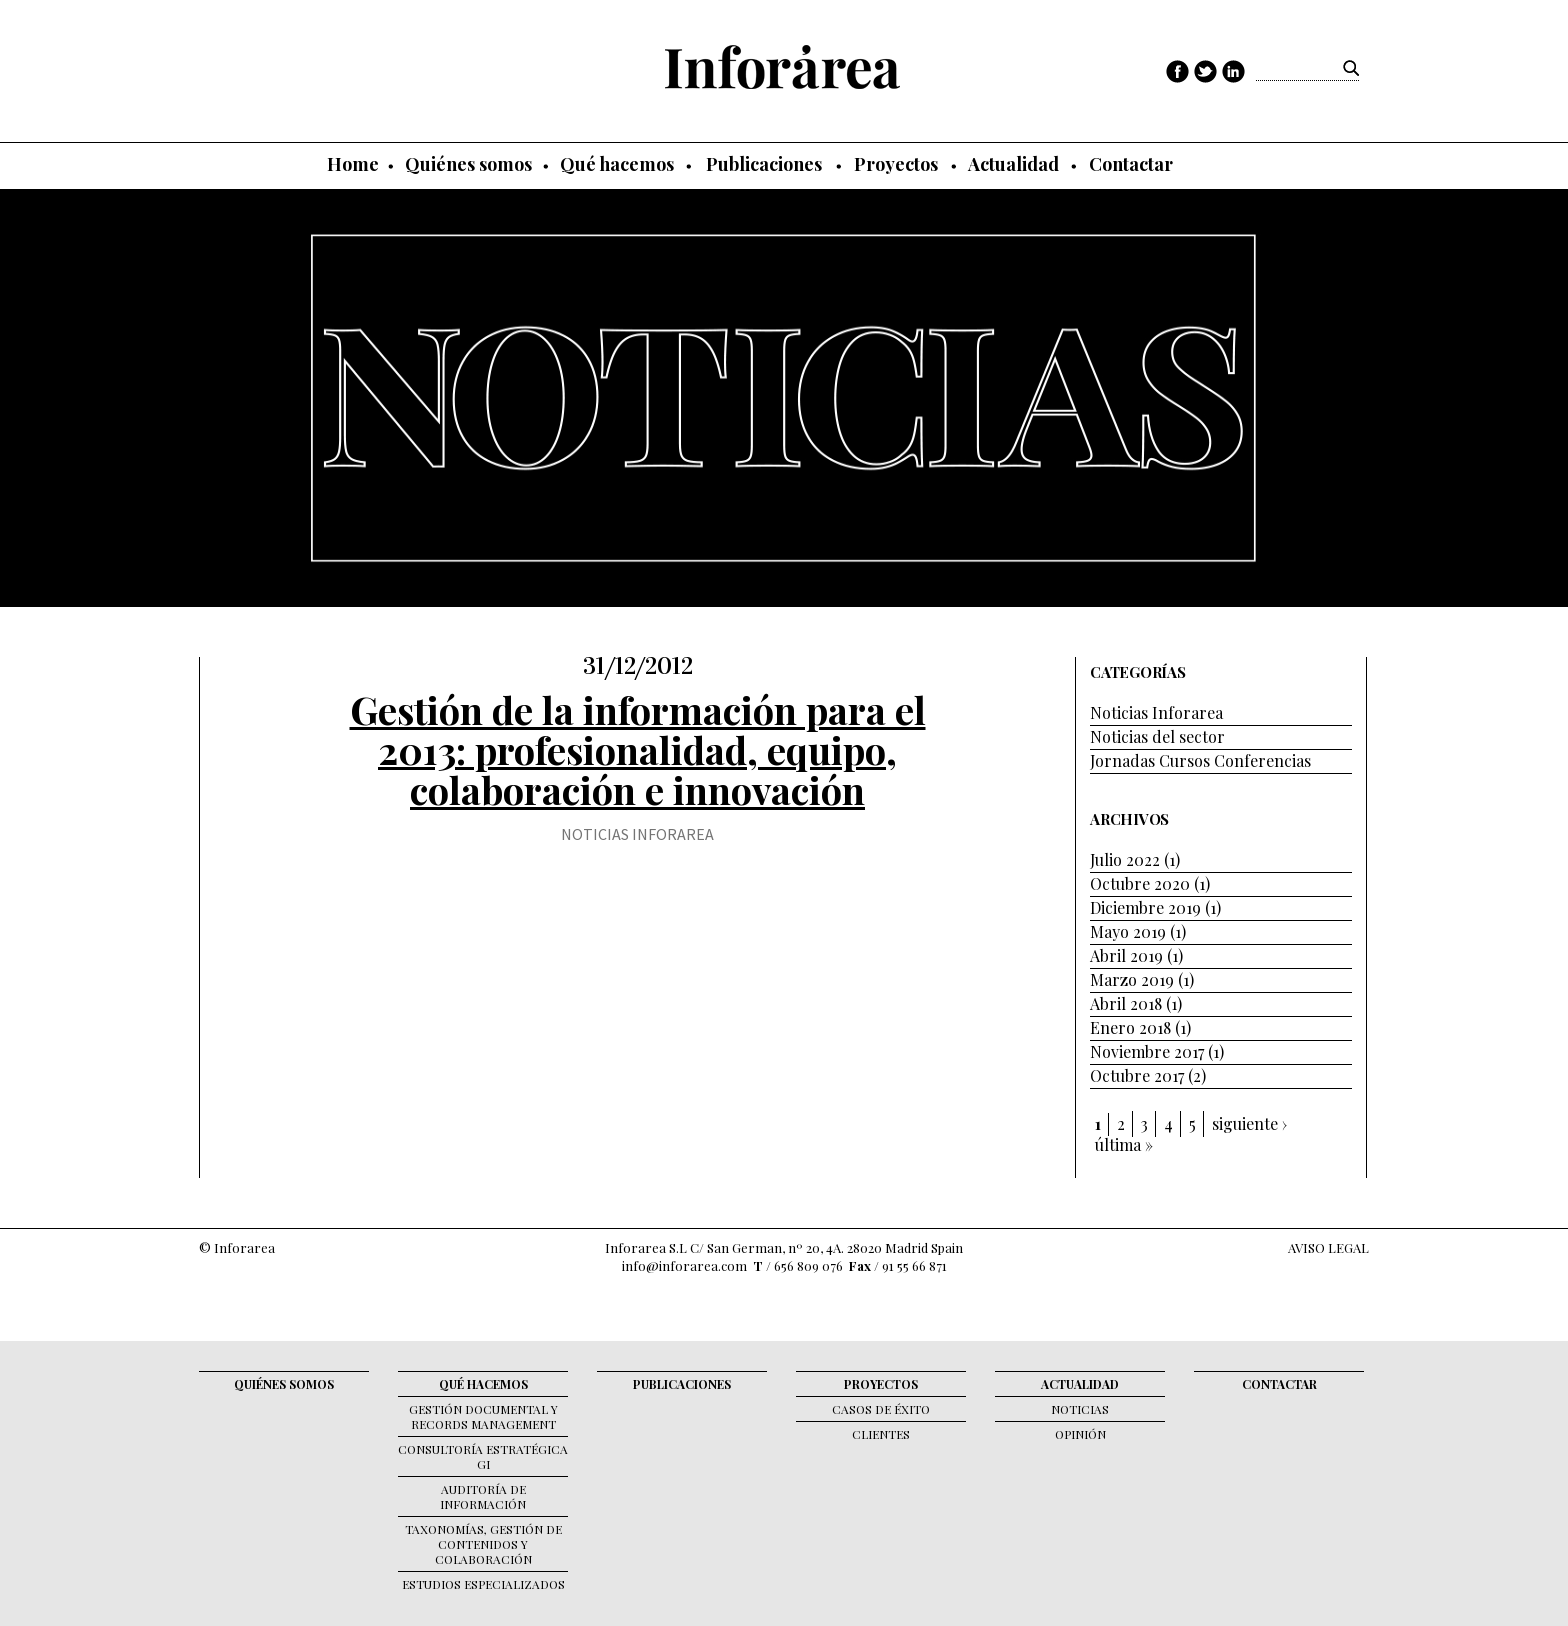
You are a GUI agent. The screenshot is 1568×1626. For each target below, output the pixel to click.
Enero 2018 (1130, 1027)
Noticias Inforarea (637, 834)
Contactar (1131, 164)
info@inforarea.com (684, 1265)
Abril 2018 (1126, 1003)
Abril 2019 (1126, 955)
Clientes (881, 1434)
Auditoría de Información (483, 1496)
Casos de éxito (881, 1409)
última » (1124, 1145)
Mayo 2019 (1128, 931)
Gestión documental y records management (483, 1416)
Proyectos (896, 164)
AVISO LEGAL (1328, 1247)
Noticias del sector (1157, 736)
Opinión (1080, 1434)
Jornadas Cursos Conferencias (1200, 760)
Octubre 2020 (1140, 883)
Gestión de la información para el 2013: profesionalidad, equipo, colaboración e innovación (638, 750)
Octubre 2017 (1137, 1075)
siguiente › (1249, 1124)
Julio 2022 (1125, 859)
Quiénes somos (468, 164)
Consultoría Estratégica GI (483, 1456)
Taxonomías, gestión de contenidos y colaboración (483, 1544)
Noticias (1080, 1409)
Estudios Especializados (483, 1584)
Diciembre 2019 (1145, 907)
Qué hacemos (617, 164)
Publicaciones (764, 164)
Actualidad (1013, 164)
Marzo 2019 (1132, 979)
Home (353, 164)
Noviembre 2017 (1147, 1051)
